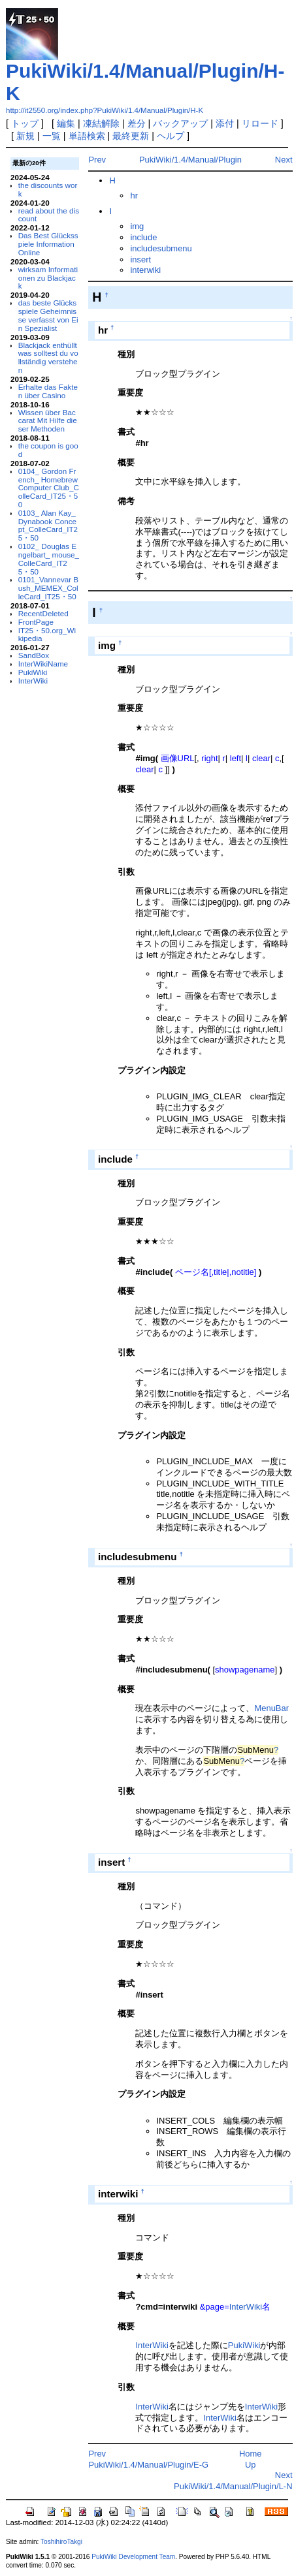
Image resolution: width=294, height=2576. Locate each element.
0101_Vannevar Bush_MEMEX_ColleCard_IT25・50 (48, 588)
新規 (25, 136)
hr (134, 195)
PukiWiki (33, 672)
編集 (66, 123)
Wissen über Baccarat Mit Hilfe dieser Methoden (47, 420)
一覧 (51, 136)
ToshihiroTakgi (61, 2541)
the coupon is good (48, 449)
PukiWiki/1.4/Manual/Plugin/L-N (233, 2486)
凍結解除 (101, 123)
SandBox (33, 655)
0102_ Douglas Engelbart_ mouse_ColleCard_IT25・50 (48, 558)
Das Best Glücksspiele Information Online (48, 244)
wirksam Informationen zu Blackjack (48, 278)
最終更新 (130, 136)
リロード (260, 123)
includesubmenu (160, 248)
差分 (136, 123)
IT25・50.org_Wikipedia (47, 634)
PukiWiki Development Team (133, 2556)
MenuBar (271, 1708)
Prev (97, 160)
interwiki (145, 270)
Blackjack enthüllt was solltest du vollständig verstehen (48, 357)
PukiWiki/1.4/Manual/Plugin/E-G (148, 2465)
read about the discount (48, 214)
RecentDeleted (43, 613)
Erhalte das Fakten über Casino (48, 391)
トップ (25, 123)
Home (250, 2453)
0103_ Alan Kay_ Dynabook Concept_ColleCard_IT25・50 (48, 525)
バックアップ (180, 123)
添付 (225, 123)
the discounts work (48, 189)
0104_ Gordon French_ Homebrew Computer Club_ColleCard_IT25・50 (48, 488)
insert (140, 259)
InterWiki (33, 680)
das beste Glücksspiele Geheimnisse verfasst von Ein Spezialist (48, 315)
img (137, 226)
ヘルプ (170, 136)
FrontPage (36, 622)
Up (250, 2465)
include (143, 237)
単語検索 (87, 136)
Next (284, 160)
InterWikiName (43, 663)
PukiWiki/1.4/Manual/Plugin (190, 160)
